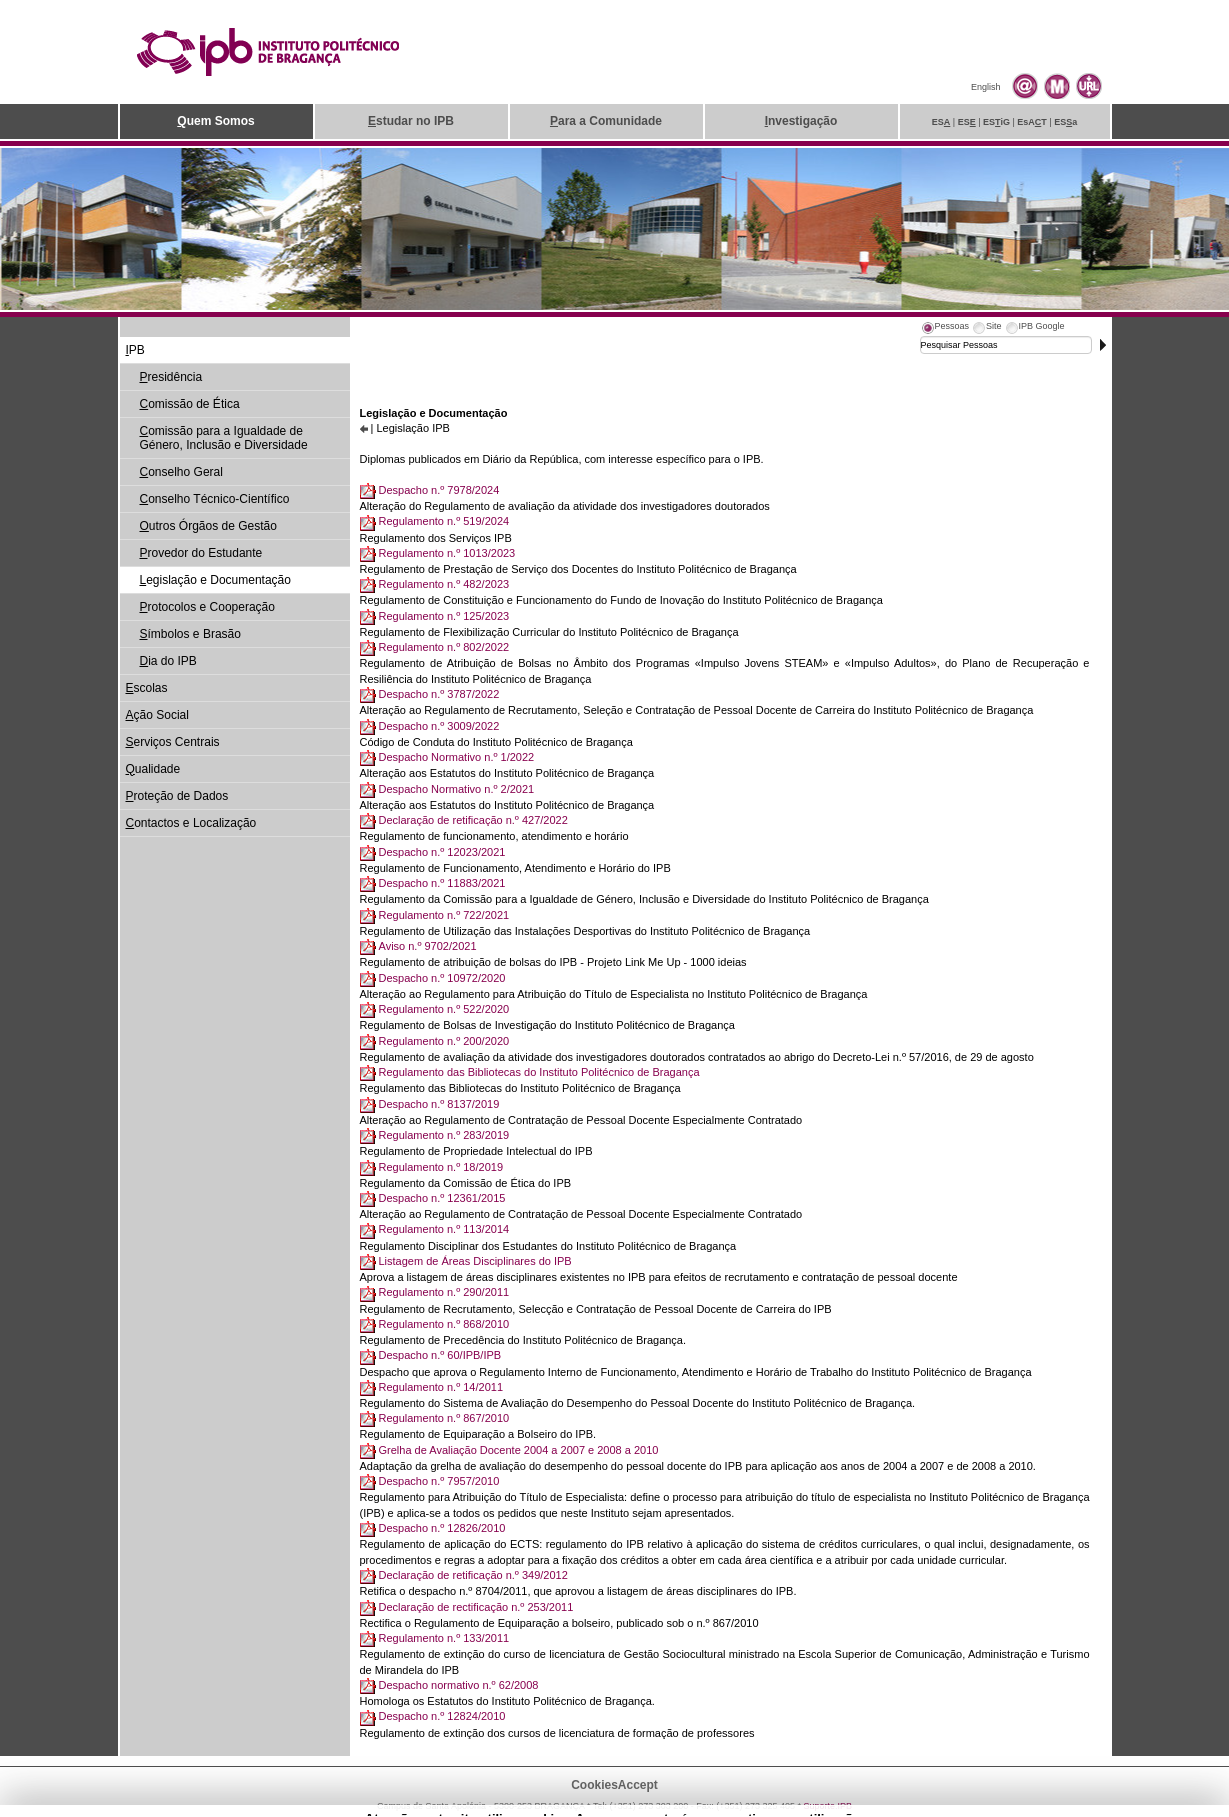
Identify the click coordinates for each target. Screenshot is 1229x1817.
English (986, 87)
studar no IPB (411, 121)
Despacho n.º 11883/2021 (442, 883)
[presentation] (945, 329)
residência (171, 377)
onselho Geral (181, 472)
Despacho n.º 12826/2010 (442, 1528)
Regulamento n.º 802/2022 (444, 647)
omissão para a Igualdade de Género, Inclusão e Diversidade (224, 438)
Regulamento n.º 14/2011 (441, 1387)
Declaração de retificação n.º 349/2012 (473, 1575)
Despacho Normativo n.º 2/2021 (457, 789)
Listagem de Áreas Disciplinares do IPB (475, 1261)
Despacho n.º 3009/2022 (439, 726)
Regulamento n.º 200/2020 (444, 1041)
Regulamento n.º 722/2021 (444, 915)
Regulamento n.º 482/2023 (444, 584)
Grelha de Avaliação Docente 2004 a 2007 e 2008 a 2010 (519, 1450)
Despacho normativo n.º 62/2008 (459, 1685)
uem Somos (215, 121)
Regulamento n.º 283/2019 (444, 1135)
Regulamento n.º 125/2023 (444, 616)
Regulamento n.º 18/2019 (441, 1167)
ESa (1065, 122)
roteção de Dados (177, 796)
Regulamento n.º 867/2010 (444, 1418)
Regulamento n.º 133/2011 (444, 1638)
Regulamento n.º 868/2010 (444, 1324)
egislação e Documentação (215, 580)
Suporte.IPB (828, 1806)
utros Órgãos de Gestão (208, 526)
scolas (147, 688)
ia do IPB (168, 661)
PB (135, 350)
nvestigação (801, 121)
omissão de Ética (190, 404)
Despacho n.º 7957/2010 (439, 1481)
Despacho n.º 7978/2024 (439, 490)
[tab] (945, 329)
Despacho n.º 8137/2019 (439, 1104)
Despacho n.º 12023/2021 (442, 852)
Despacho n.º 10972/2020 (442, 978)
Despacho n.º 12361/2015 (442, 1198)
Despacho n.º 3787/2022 (439, 694)
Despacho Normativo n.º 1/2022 (457, 757)
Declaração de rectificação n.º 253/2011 (476, 1607)
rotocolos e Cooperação (207, 607)
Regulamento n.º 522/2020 (444, 1009)
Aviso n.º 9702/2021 (428, 946)
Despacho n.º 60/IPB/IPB (440, 1355)
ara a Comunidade (606, 121)
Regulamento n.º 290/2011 (444, 1292)
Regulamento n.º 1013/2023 (447, 553)
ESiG (996, 122)
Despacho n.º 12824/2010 (442, 1716)
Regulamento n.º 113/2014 (444, 1229)
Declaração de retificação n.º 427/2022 (473, 820)
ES (941, 122)
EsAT (1032, 122)
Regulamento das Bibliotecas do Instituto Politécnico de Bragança (539, 1072)
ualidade (153, 769)
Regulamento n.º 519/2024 (444, 521)
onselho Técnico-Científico (215, 499)
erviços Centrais (173, 742)
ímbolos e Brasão (190, 634)
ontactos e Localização (191, 823)
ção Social (157, 715)
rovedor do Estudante (201, 553)
